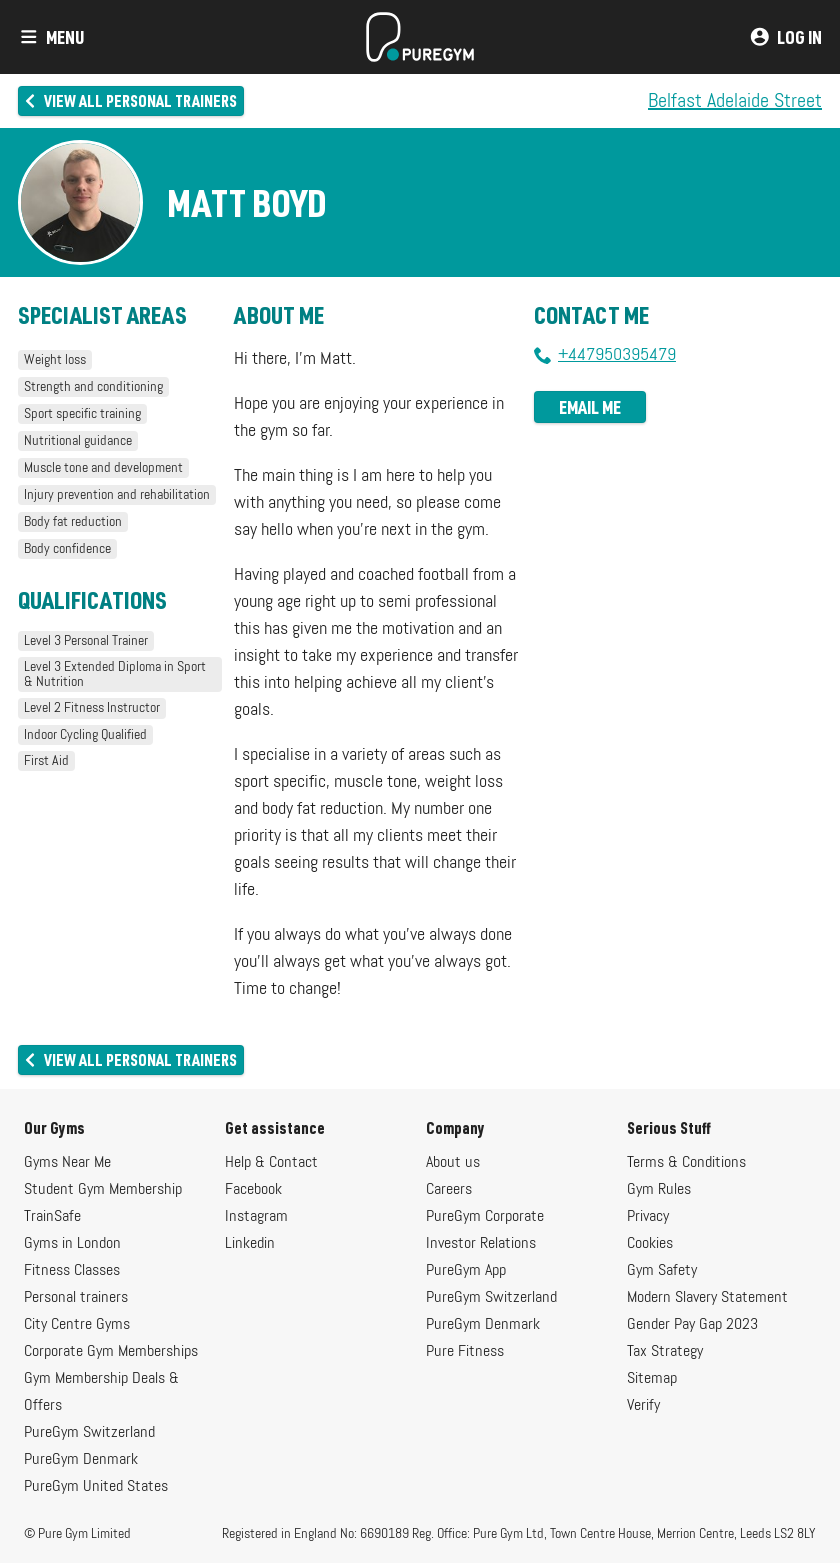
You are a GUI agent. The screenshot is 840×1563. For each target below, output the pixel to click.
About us (453, 1163)
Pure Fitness (465, 1352)
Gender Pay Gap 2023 (692, 1325)
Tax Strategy (665, 1352)
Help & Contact (271, 1163)
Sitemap (652, 1379)
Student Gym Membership (103, 1190)
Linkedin (250, 1244)
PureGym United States (96, 1487)
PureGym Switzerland (89, 1433)
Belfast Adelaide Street (735, 101)
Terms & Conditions (686, 1163)
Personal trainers (76, 1298)
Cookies (650, 1244)
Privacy (648, 1217)
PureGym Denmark (81, 1460)
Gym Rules (659, 1190)
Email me (590, 407)
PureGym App (466, 1271)
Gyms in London (72, 1244)
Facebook (253, 1190)
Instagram (256, 1217)
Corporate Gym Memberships (111, 1352)
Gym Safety (662, 1271)
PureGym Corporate (485, 1217)
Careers (449, 1190)
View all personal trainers (129, 100)
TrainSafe (52, 1217)
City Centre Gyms (77, 1325)
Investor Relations (481, 1244)
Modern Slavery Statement (707, 1298)
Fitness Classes (72, 1271)
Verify (643, 1406)
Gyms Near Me (67, 1163)
